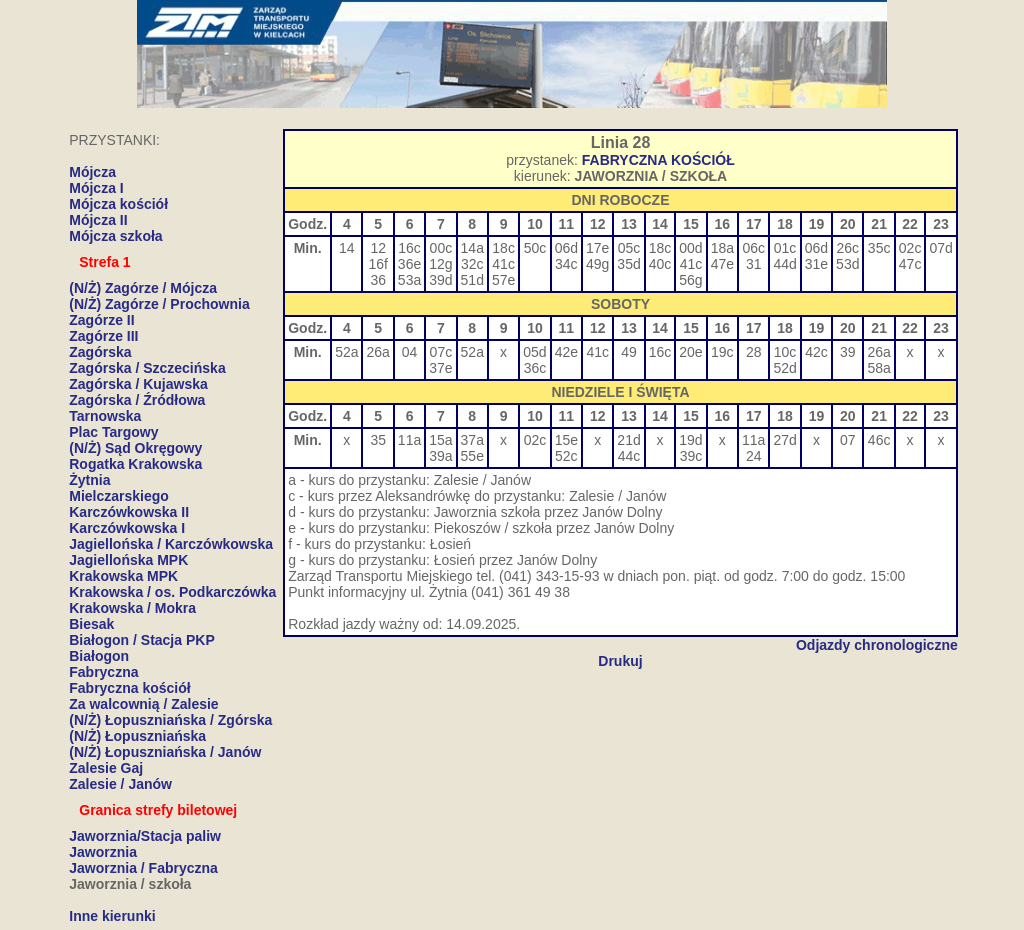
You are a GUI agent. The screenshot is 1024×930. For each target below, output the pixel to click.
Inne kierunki (112, 916)
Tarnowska (105, 416)
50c (535, 248)
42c (816, 352)
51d (472, 280)
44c (629, 456)
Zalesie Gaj (106, 768)
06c (753, 248)
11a (409, 440)
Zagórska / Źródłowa (137, 400)
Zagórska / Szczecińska (147, 368)
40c (660, 264)
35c (879, 248)
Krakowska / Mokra (132, 608)
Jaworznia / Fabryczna (143, 868)
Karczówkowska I (127, 528)
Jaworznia (103, 852)
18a (722, 248)
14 (347, 248)
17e (597, 248)
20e (690, 352)
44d (784, 264)
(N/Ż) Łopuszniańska (137, 736)
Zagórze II (101, 320)
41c (503, 264)
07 (848, 440)
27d (784, 440)
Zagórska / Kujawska (138, 384)
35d (628, 264)
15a (440, 440)
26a (377, 352)
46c (879, 440)
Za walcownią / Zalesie (143, 704)
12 (378, 248)
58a (878, 368)
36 (378, 280)
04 (410, 352)
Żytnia (89, 480)
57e (503, 280)
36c (535, 368)
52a (346, 352)
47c (910, 264)
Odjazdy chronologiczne (877, 645)
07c (441, 352)
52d (784, 368)
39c (691, 456)
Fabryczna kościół (129, 688)
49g (597, 264)
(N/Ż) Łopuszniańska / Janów (165, 752)
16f (377, 264)
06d (566, 248)
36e (409, 264)
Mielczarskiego (119, 496)
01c (785, 248)
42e (566, 352)
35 (378, 440)
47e (722, 264)
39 (848, 352)
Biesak (91, 624)
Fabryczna (103, 672)
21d (628, 440)
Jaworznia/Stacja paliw (145, 836)
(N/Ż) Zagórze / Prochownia (159, 304)
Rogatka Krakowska (135, 464)
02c (910, 248)
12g (440, 264)
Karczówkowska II (129, 512)
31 (754, 264)
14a (472, 248)
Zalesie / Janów (120, 784)
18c (503, 248)
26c (847, 248)
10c (785, 352)
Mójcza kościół (118, 204)
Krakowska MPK (123, 576)
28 (754, 352)
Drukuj (620, 661)
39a (440, 456)
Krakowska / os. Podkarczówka (172, 592)
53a (409, 280)
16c (409, 248)
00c (441, 248)
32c (472, 264)
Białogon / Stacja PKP (141, 640)
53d (847, 264)
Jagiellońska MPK (128, 560)
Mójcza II (98, 220)
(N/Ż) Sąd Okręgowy (135, 448)
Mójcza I (96, 188)
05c (629, 248)
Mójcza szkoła (115, 236)
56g (690, 280)
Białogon (99, 656)
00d (690, 248)
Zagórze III (103, 336)
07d (940, 248)
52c (566, 456)
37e (440, 368)
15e (566, 440)
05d (534, 352)
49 (629, 352)
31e (816, 264)
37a (472, 440)
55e (472, 456)
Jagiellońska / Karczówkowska (171, 544)
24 (754, 456)
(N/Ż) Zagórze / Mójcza (143, 288)
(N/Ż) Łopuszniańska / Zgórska (170, 720)
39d (440, 280)
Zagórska (100, 352)
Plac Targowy (113, 432)
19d (690, 440)
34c (566, 264)
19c (722, 352)
